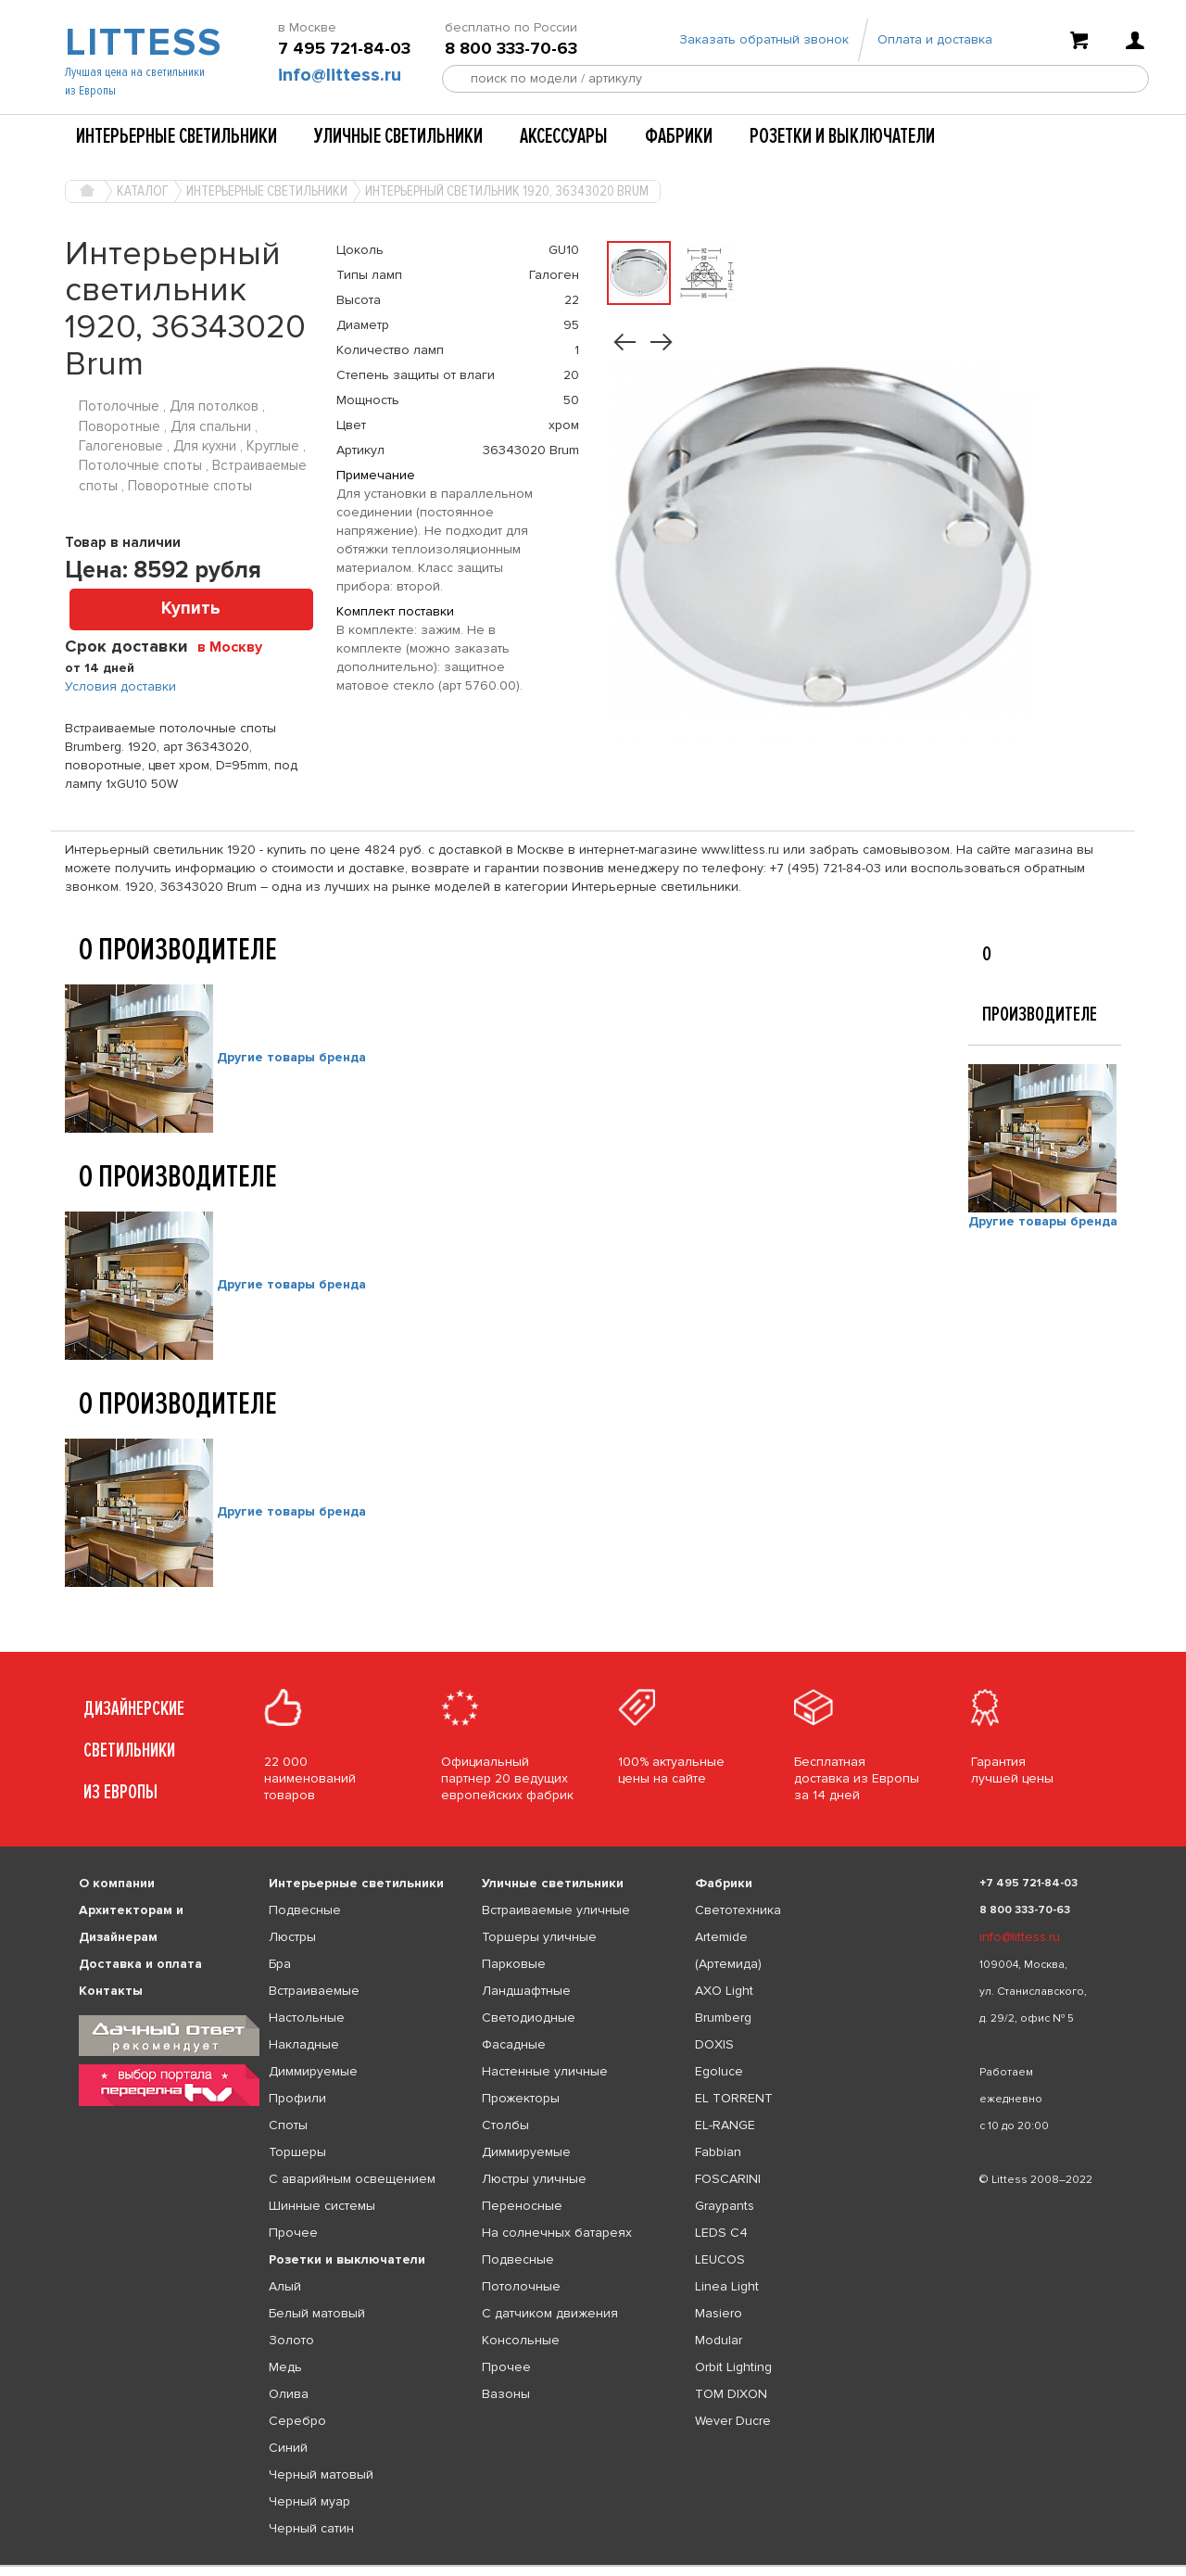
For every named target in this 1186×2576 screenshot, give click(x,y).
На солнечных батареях (557, 2232)
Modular (718, 2340)
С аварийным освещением (352, 2179)
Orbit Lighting (733, 2367)
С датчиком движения (550, 2313)
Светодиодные (528, 2017)
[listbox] (593, 2566)
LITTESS (141, 42)
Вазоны (506, 2394)
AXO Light (724, 1991)
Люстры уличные (534, 2179)
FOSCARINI (728, 2179)
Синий (288, 2447)
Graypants (724, 2206)
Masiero (718, 2313)
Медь (285, 2367)
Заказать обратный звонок (764, 39)
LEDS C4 (721, 2232)
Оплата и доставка (934, 39)
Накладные (304, 2044)
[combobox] (236, 646)
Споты (288, 2125)
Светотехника (738, 1910)
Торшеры (297, 2152)
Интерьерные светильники (176, 136)
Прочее (293, 2232)
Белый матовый (317, 2313)
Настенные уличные (545, 2071)
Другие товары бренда (291, 1057)
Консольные (521, 2340)
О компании (117, 1883)
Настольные (307, 2017)
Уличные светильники (398, 136)
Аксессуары (564, 136)
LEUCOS (720, 2259)
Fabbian (718, 2152)
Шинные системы (322, 2206)
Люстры (292, 1937)
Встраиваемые (314, 1991)
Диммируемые (313, 2071)
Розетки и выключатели (842, 136)
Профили (297, 2098)
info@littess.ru (339, 75)
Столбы (505, 2125)
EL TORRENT (734, 2098)
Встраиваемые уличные (556, 1910)
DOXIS (714, 2044)
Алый (285, 2286)
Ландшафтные (526, 1991)
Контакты (111, 1991)
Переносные (522, 2206)
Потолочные (521, 2286)
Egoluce (719, 2071)
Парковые (514, 1964)
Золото (291, 2340)
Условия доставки (120, 686)
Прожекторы (521, 2098)
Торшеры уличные (539, 1937)
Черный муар (309, 2501)
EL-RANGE (725, 2125)
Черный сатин (311, 2528)
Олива (289, 2394)
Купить (191, 608)
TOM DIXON (731, 2394)
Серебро (297, 2421)
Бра (280, 1964)
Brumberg (723, 2017)
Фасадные (514, 2044)
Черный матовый (321, 2474)
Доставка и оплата (140, 1964)
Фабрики (679, 136)
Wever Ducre (733, 2421)
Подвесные (305, 1910)
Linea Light (727, 2286)
